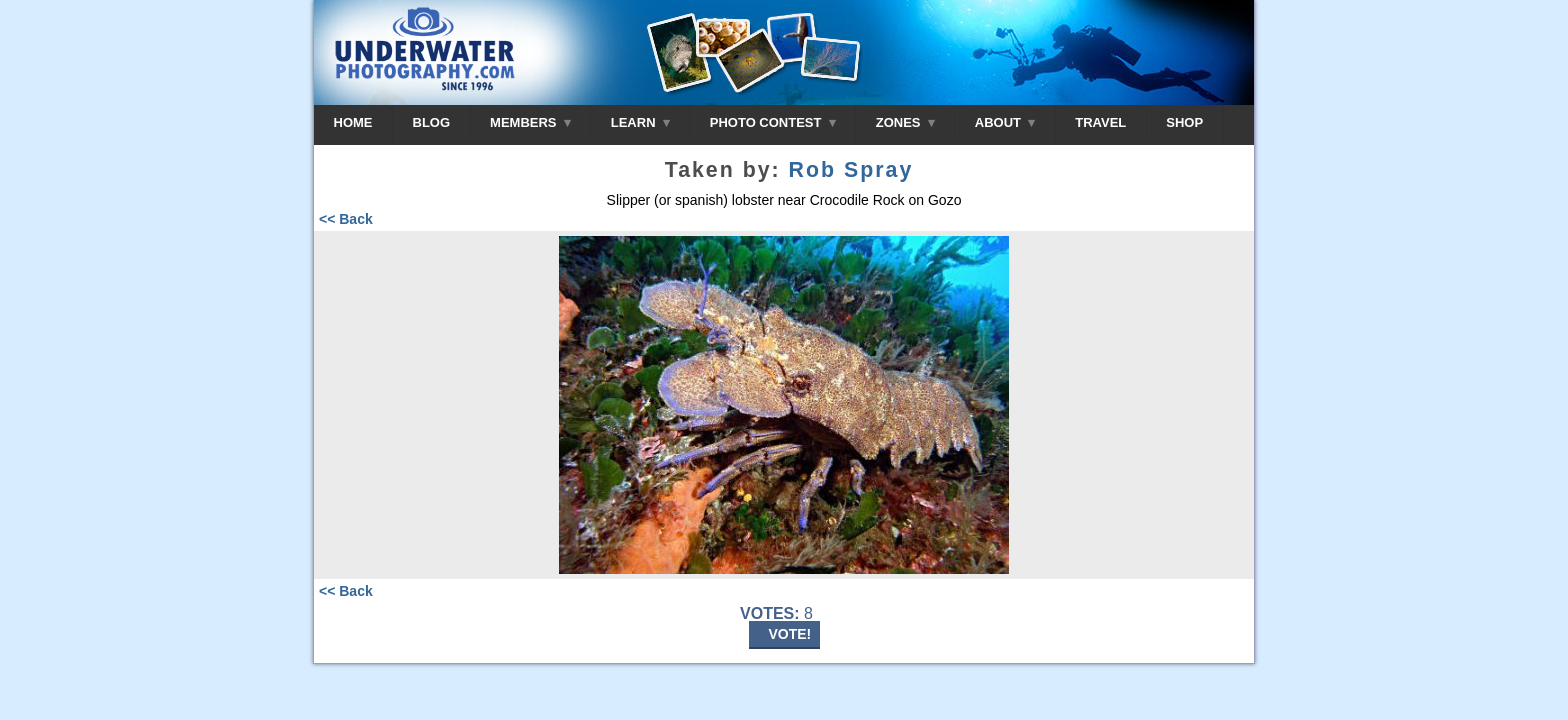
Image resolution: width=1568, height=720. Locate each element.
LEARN (640, 122)
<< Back (346, 219)
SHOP (1184, 122)
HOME (353, 122)
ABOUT (1005, 122)
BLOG (432, 122)
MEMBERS (530, 122)
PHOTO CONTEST (773, 122)
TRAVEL (1100, 122)
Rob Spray (851, 170)
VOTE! (790, 634)
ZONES (905, 122)
